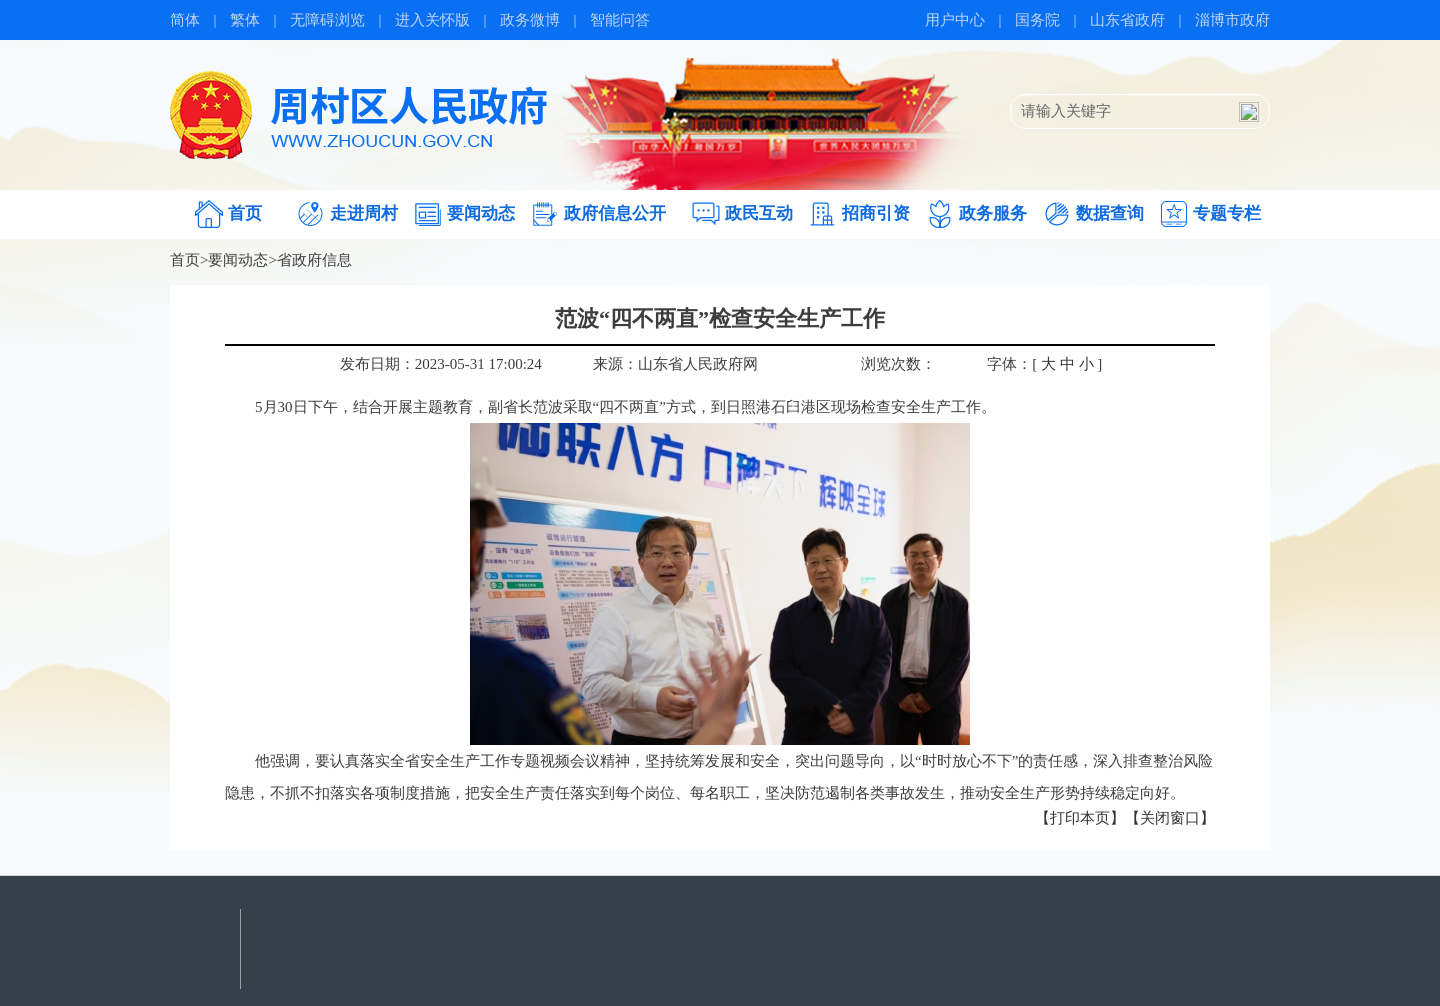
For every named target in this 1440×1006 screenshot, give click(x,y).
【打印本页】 (1080, 818)
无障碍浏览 (327, 20)
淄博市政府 (1232, 20)
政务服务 (993, 213)
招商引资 (876, 213)
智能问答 (620, 20)
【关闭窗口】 (1170, 818)
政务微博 (530, 20)
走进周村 (364, 213)
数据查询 (1110, 213)
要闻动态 (481, 213)
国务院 (1037, 20)
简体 (185, 20)
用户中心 (955, 20)
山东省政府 (1127, 20)
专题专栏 (1227, 213)
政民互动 (759, 213)
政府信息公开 (615, 213)
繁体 (245, 20)
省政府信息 (314, 260)
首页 (245, 213)
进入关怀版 (432, 20)
